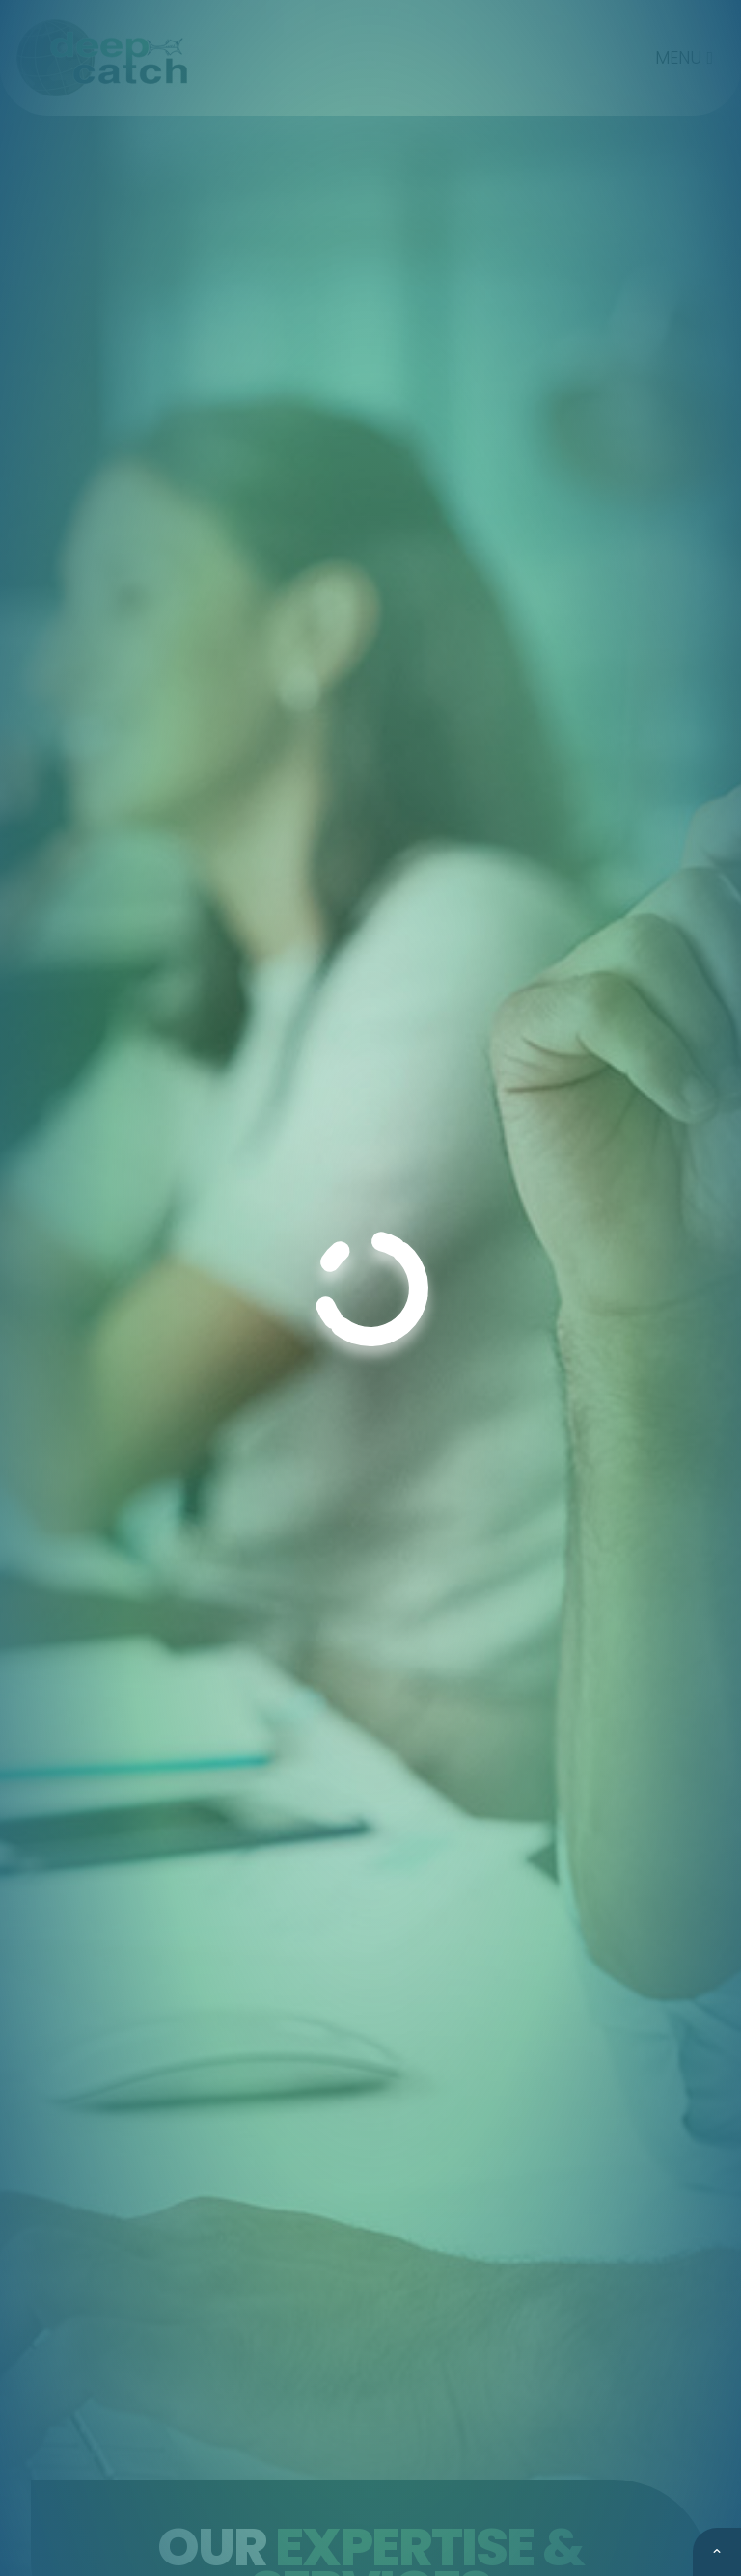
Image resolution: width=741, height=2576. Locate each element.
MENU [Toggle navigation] (684, 57)
